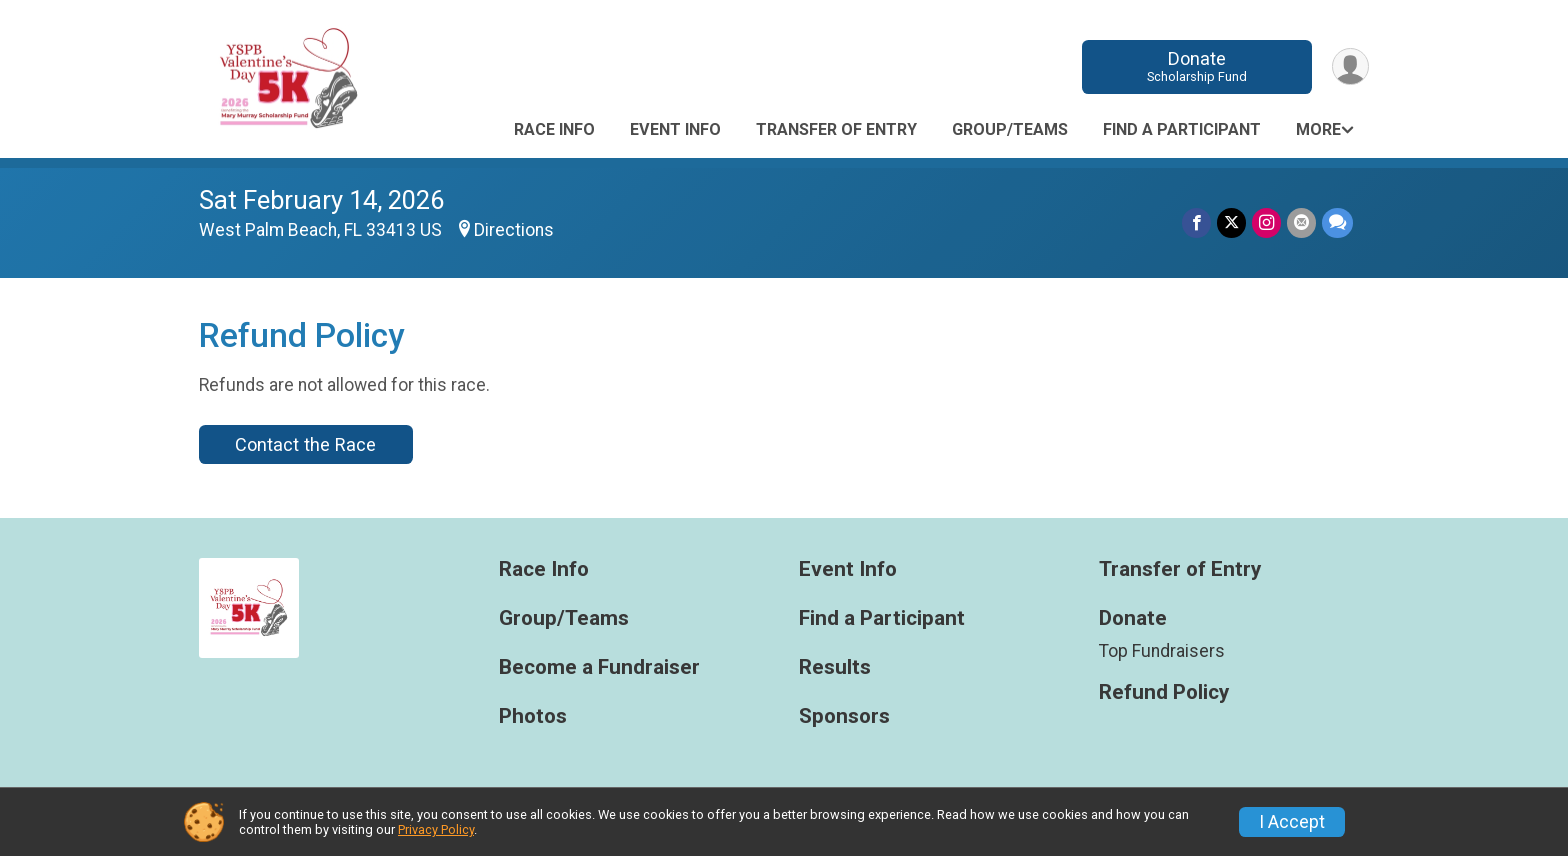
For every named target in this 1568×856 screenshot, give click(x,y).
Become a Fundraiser (599, 667)
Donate (1197, 66)
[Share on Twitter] (1231, 222)
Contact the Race (305, 444)
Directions (514, 230)
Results (835, 667)
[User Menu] (1350, 66)
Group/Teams (1010, 129)
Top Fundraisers (1162, 651)
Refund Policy (1164, 692)
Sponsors (844, 716)
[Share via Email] (1301, 222)
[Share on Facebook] (1196, 222)
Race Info (554, 129)
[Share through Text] (1337, 222)
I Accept (1292, 822)
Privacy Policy (436, 829)
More (1318, 129)
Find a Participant (1182, 129)
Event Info (675, 129)
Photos (533, 716)
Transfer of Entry (836, 129)
